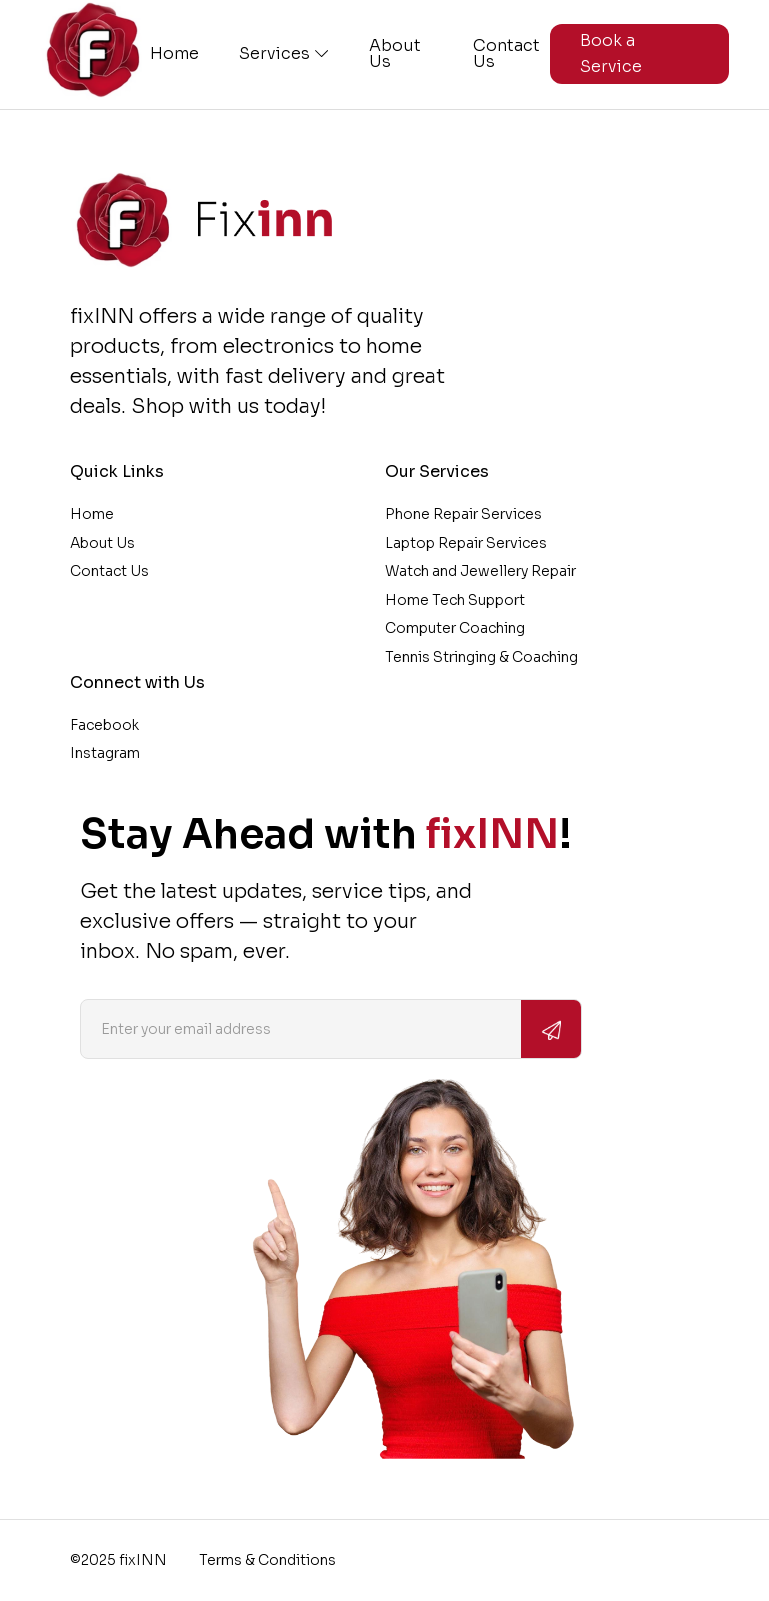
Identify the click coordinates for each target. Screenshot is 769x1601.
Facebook (104, 725)
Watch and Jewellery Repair (480, 571)
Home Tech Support (455, 600)
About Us (395, 54)
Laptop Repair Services (466, 543)
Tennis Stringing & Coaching (481, 657)
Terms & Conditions (267, 1560)
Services (284, 54)
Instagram (105, 753)
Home (174, 54)
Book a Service (611, 53)
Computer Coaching (455, 628)
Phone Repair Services (463, 514)
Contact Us (506, 54)
